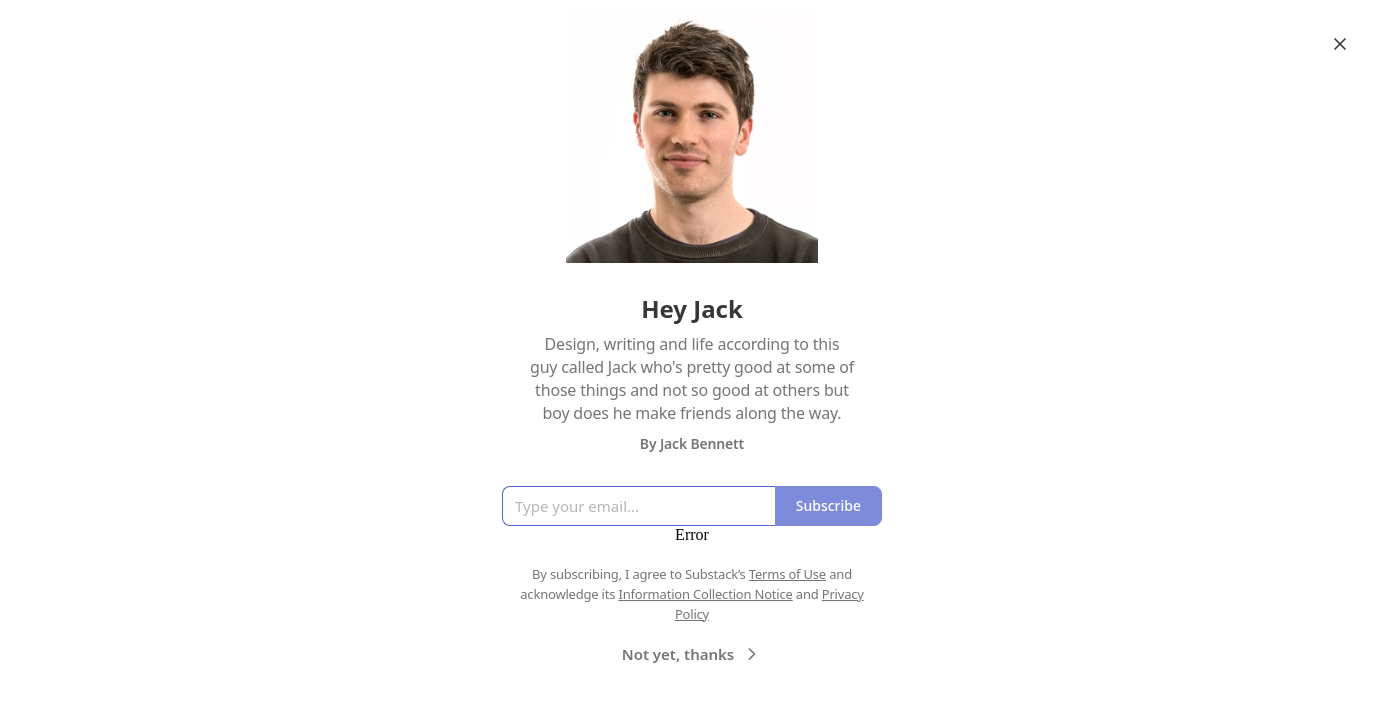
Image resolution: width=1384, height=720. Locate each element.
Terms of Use (787, 574)
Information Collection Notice (705, 594)
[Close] (1340, 44)
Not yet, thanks (692, 654)
